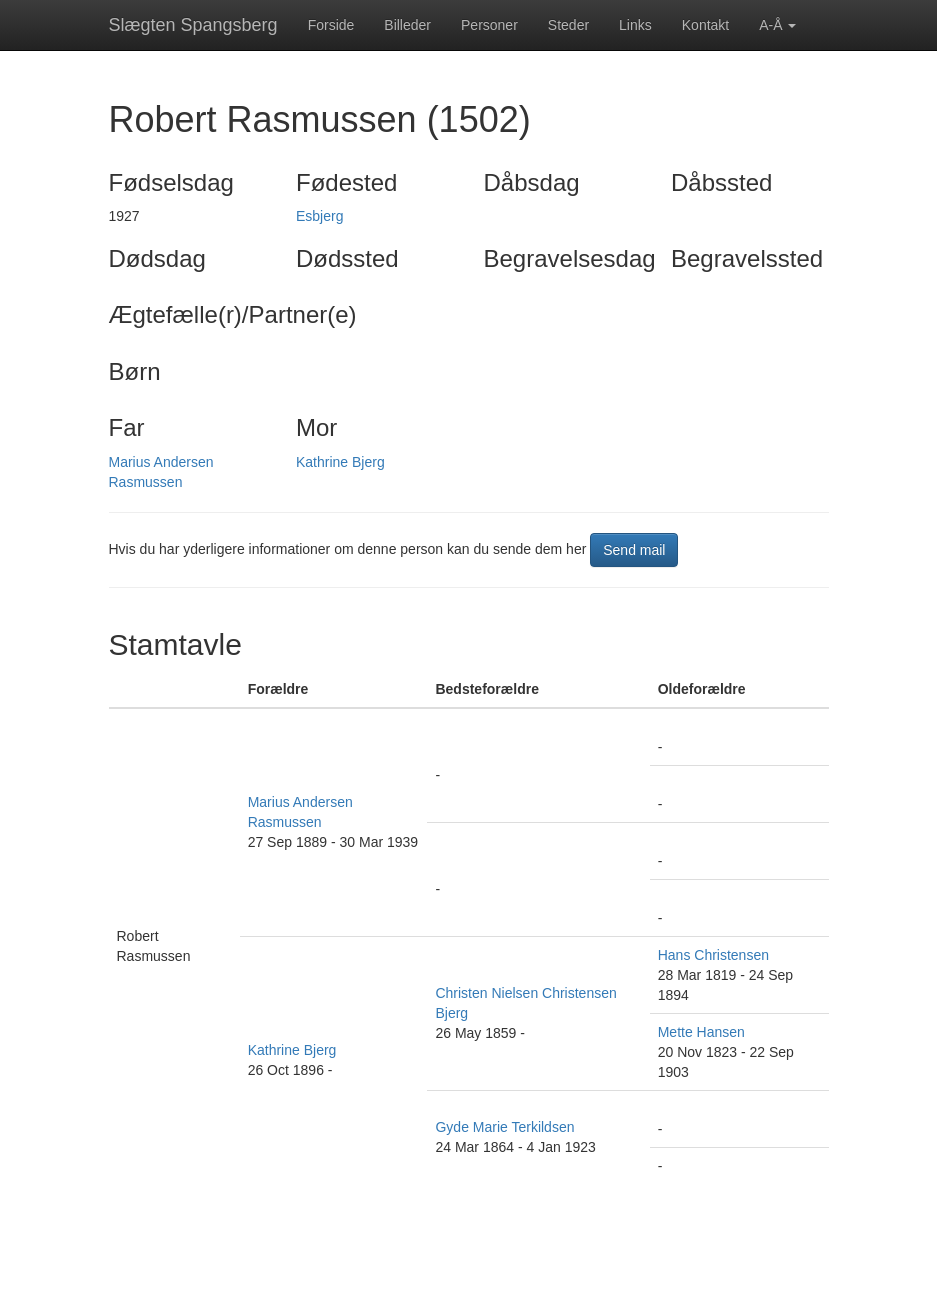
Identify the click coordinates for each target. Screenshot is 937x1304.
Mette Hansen (701, 1032)
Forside (331, 25)
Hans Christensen (713, 955)
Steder (568, 25)
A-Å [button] (777, 25)
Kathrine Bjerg (340, 462)
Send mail (634, 550)
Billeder (407, 25)
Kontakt (705, 25)
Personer (489, 25)
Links (635, 25)
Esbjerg (319, 216)
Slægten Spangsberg (193, 25)
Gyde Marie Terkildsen (504, 1127)
